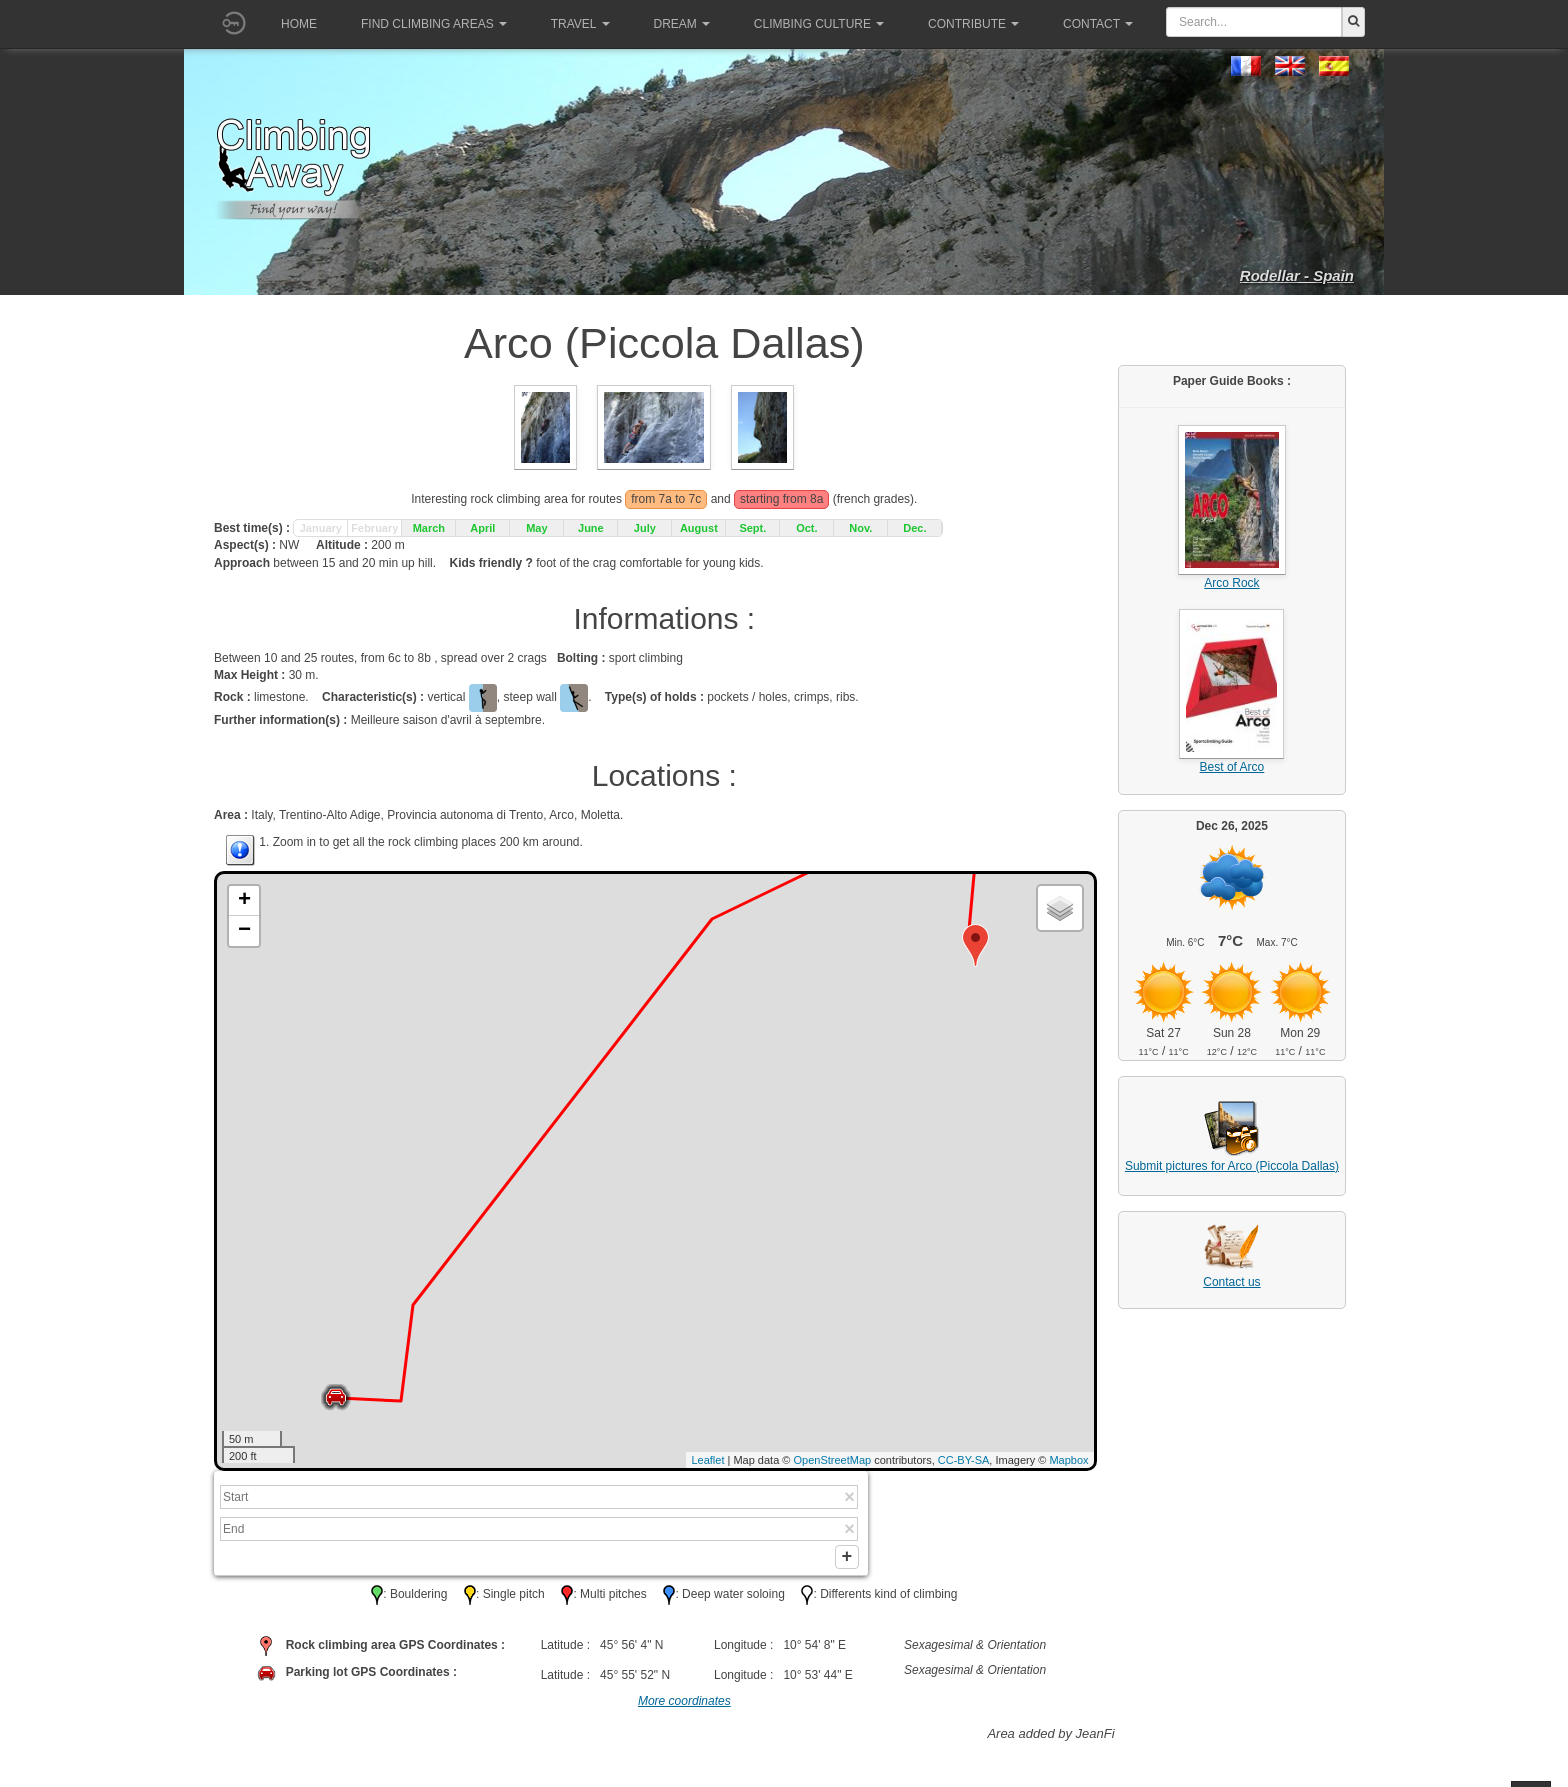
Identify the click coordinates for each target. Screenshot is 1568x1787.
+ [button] (244, 901)
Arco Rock (1231, 583)
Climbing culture (819, 24)
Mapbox (1068, 1460)
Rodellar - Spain (1297, 275)
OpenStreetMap (833, 1460)
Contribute (973, 24)
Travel (580, 24)
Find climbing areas (434, 24)
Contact (1098, 24)
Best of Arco (1232, 767)
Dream (682, 24)
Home (299, 24)
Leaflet (707, 1460)
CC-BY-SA (964, 1460)
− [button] (244, 931)
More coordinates (684, 1708)
